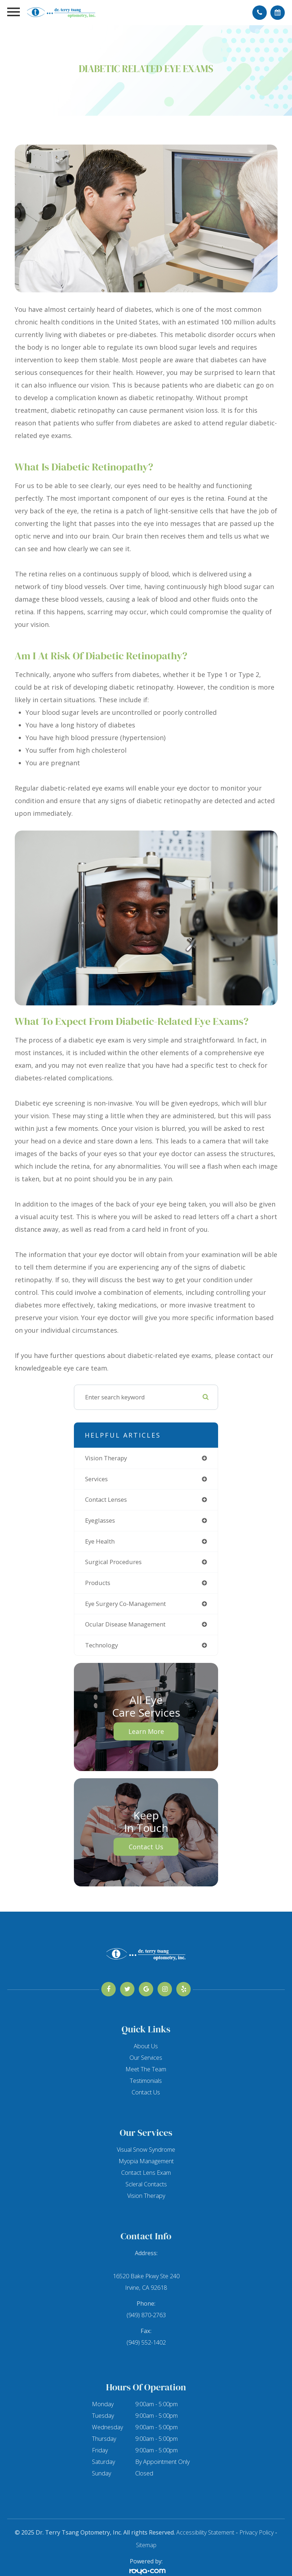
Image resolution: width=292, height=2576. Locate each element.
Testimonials (146, 2081)
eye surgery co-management (125, 1603)
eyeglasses (100, 1520)
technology (101, 1645)
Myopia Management (146, 2161)
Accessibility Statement (205, 2532)
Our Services (145, 2058)
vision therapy (106, 1458)
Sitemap (146, 2545)
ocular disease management (125, 1624)
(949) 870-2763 (146, 2315)
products (97, 1583)
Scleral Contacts (146, 2184)
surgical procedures (113, 1562)
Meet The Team (145, 2069)
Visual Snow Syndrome (146, 2150)
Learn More (146, 1731)
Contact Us (146, 1846)
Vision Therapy (146, 2196)
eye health (100, 1541)
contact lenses (106, 1499)
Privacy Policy (256, 2532)
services (96, 1479)
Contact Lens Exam (146, 2173)
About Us (146, 2046)
